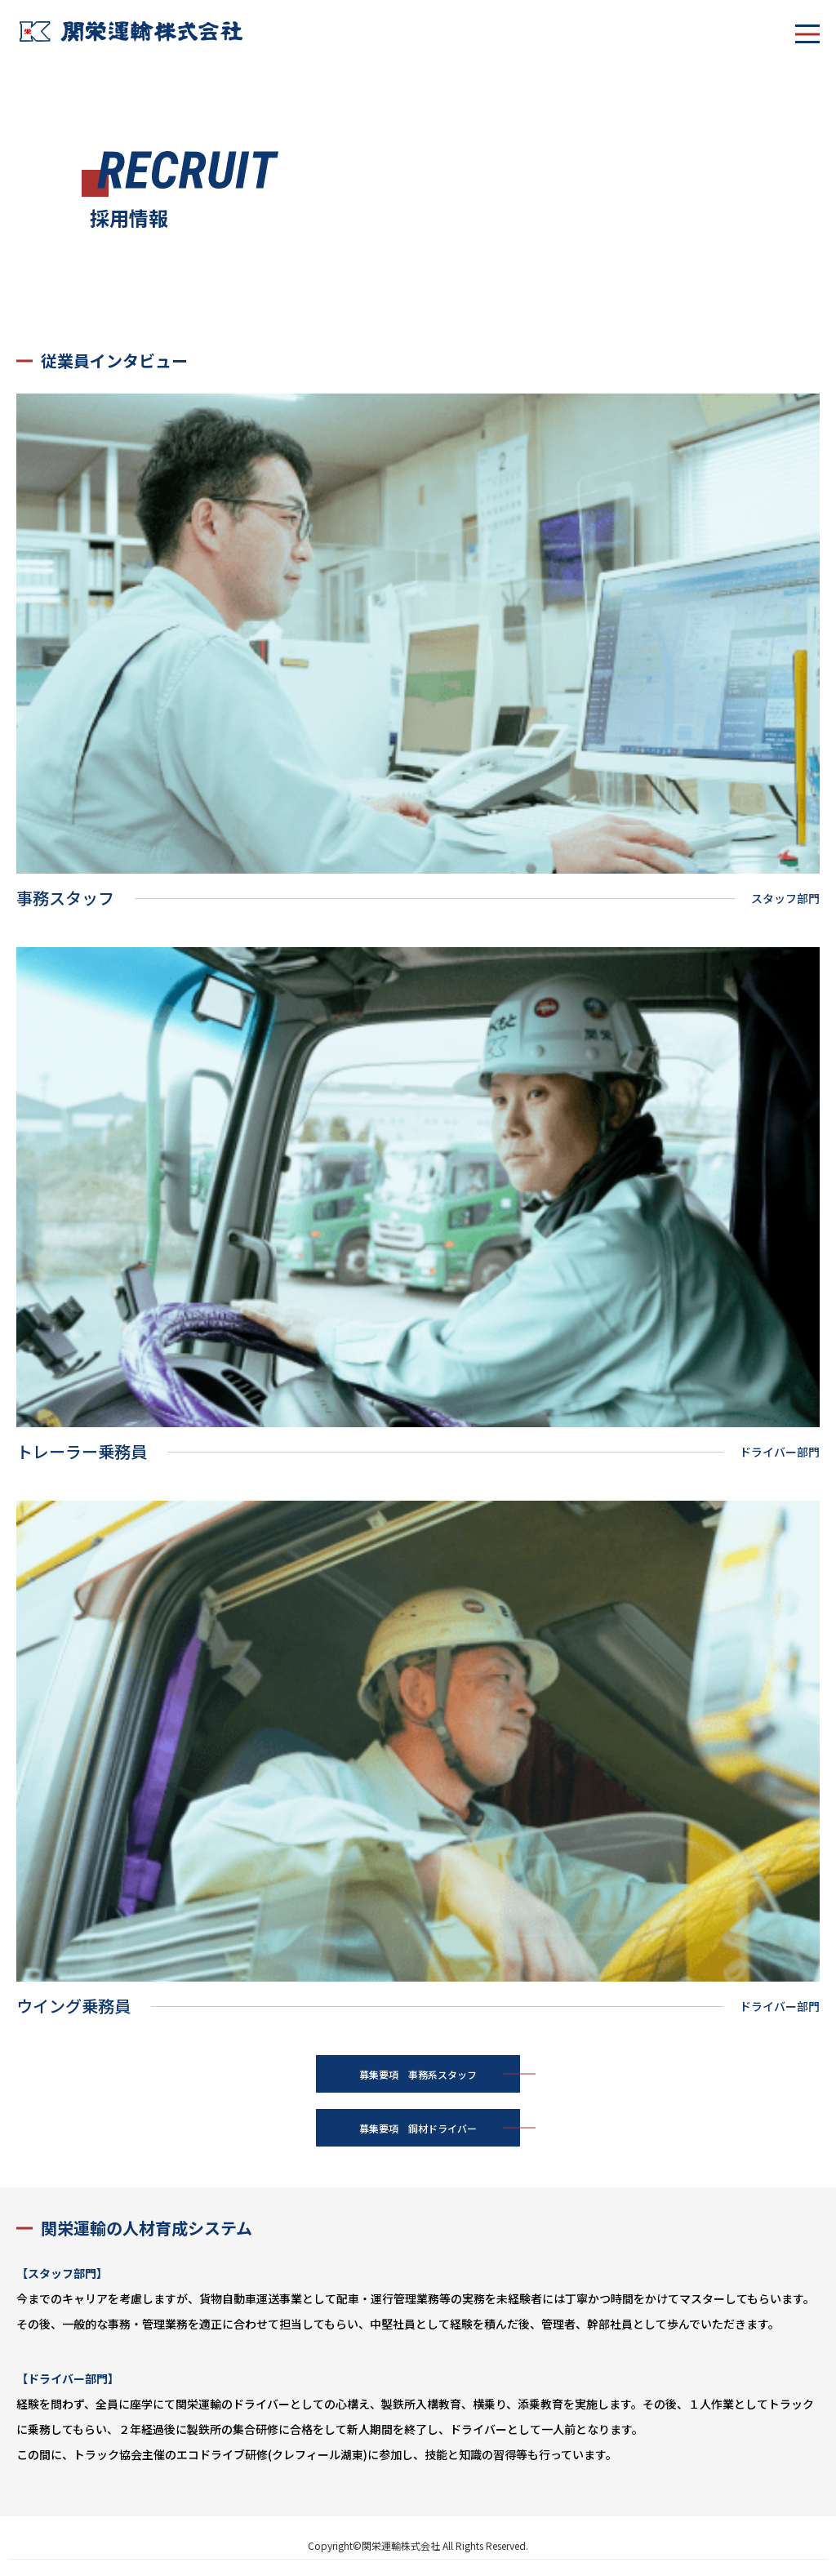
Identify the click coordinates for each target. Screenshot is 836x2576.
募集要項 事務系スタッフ (418, 2074)
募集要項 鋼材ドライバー (418, 2128)
